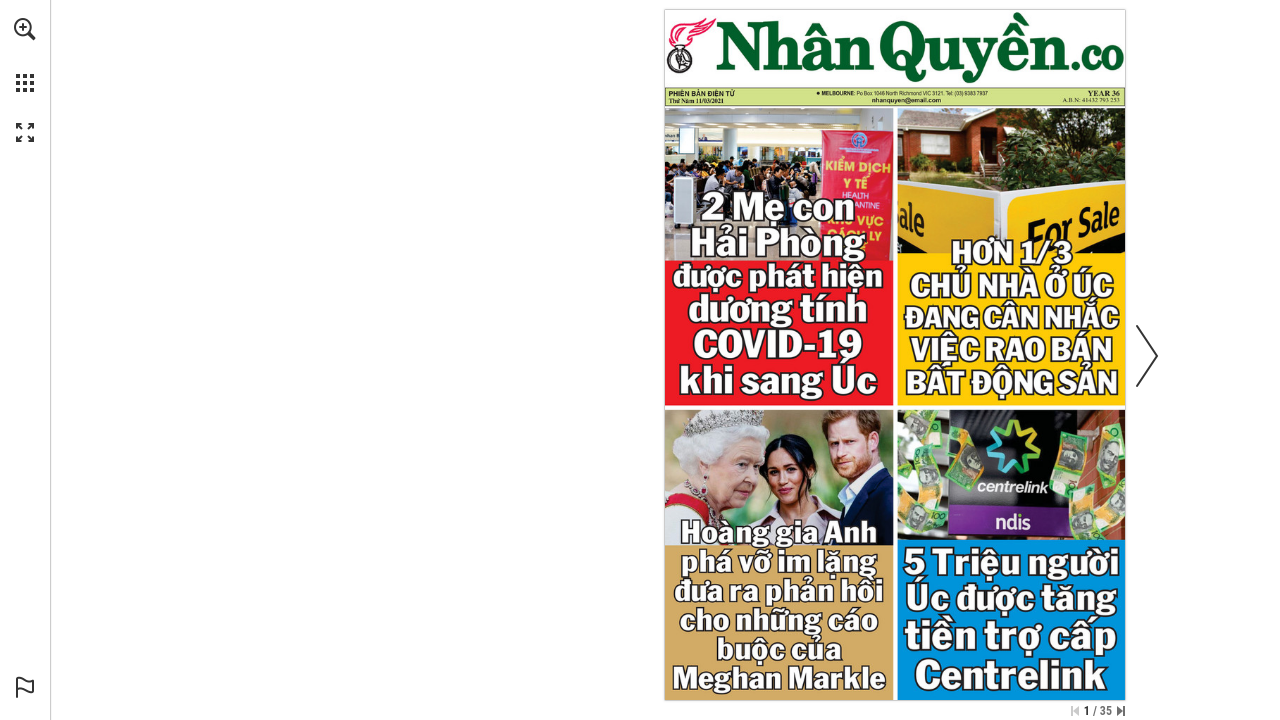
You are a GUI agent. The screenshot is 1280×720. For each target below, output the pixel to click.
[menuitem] (25, 55)
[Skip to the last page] (1121, 711)
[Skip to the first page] (1075, 711)
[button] (25, 29)
